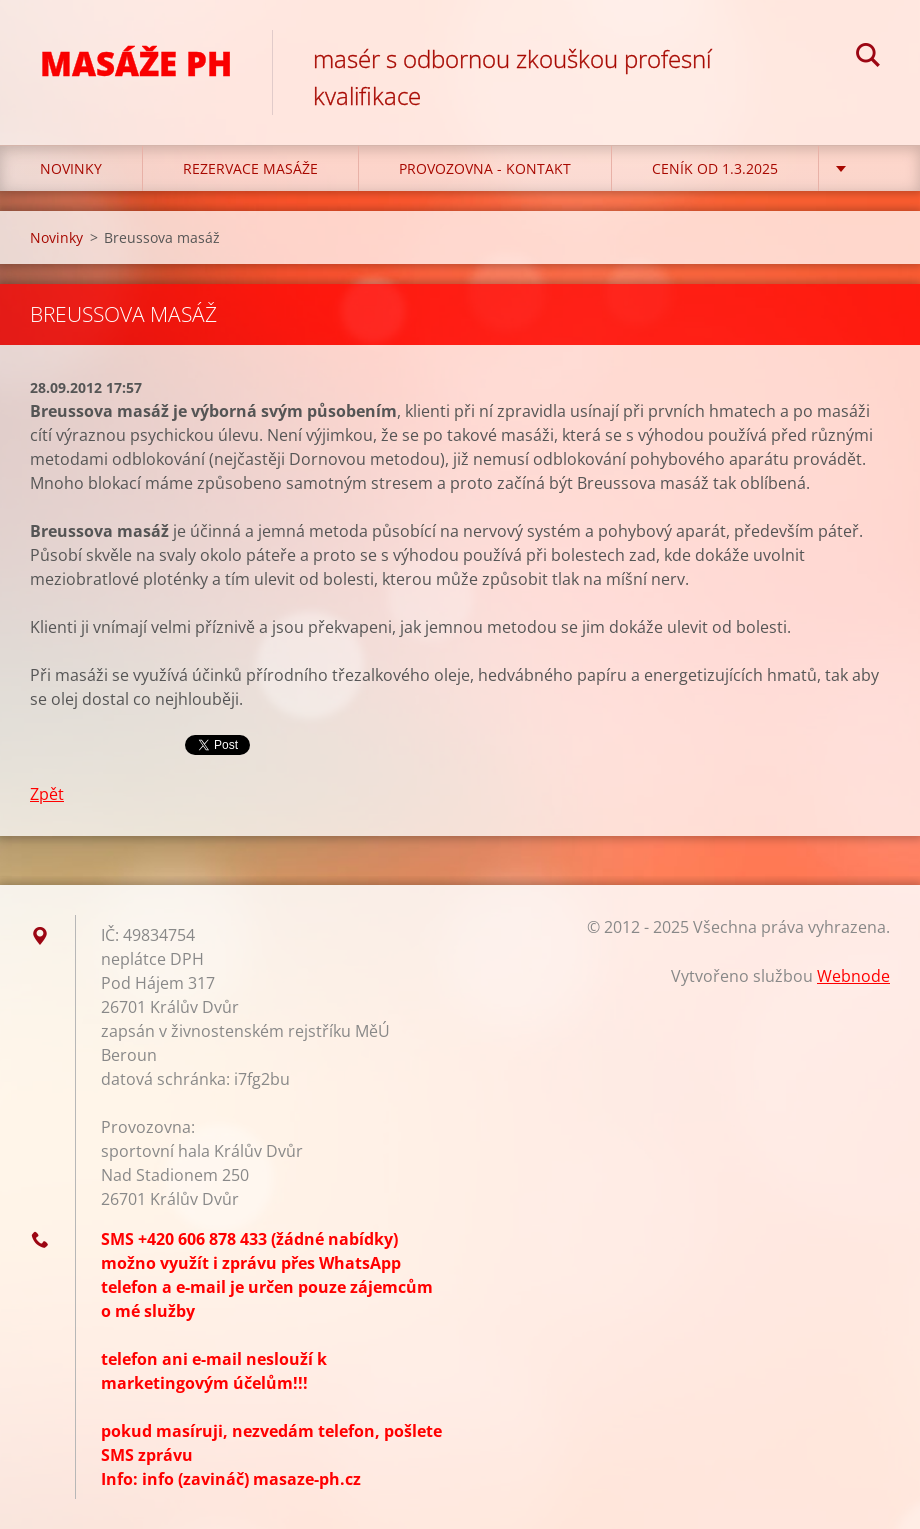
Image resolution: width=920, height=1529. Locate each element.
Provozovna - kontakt (485, 168)
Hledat (868, 58)
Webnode (853, 976)
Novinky (71, 168)
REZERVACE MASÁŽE (250, 168)
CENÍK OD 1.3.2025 (715, 168)
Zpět (47, 794)
